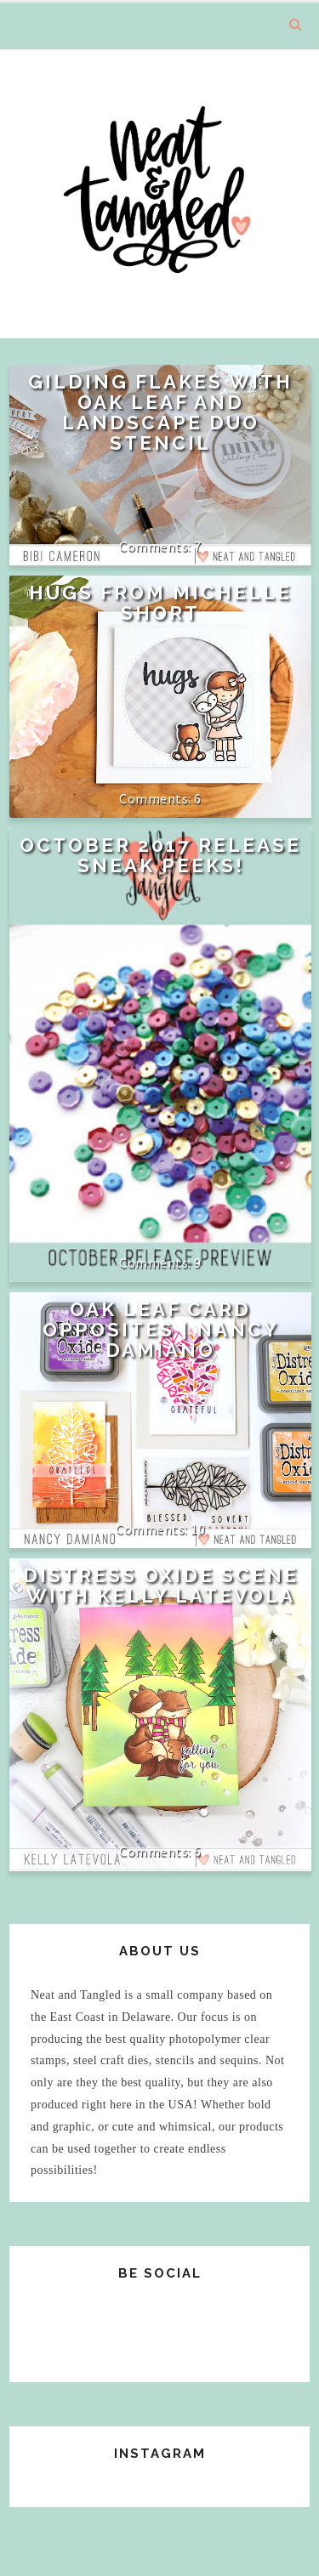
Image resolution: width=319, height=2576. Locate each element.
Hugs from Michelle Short (160, 603)
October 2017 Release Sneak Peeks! (160, 855)
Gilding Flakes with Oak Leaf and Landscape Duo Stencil (160, 412)
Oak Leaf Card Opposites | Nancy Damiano (161, 1329)
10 (198, 1528)
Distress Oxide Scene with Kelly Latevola (161, 1585)
